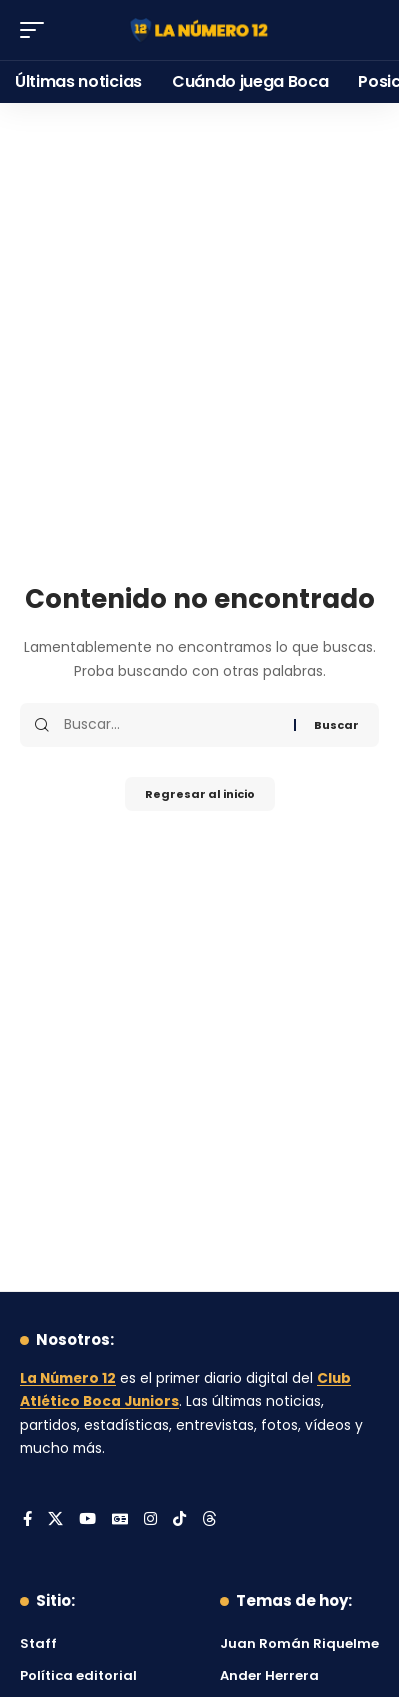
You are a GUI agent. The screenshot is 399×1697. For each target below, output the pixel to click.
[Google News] (120, 1520)
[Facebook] (27, 1520)
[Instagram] (150, 1520)
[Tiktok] (179, 1520)
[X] (55, 1520)
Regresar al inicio (200, 794)
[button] (37, 30)
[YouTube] (87, 1520)
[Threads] (209, 1520)
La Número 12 (68, 1378)
